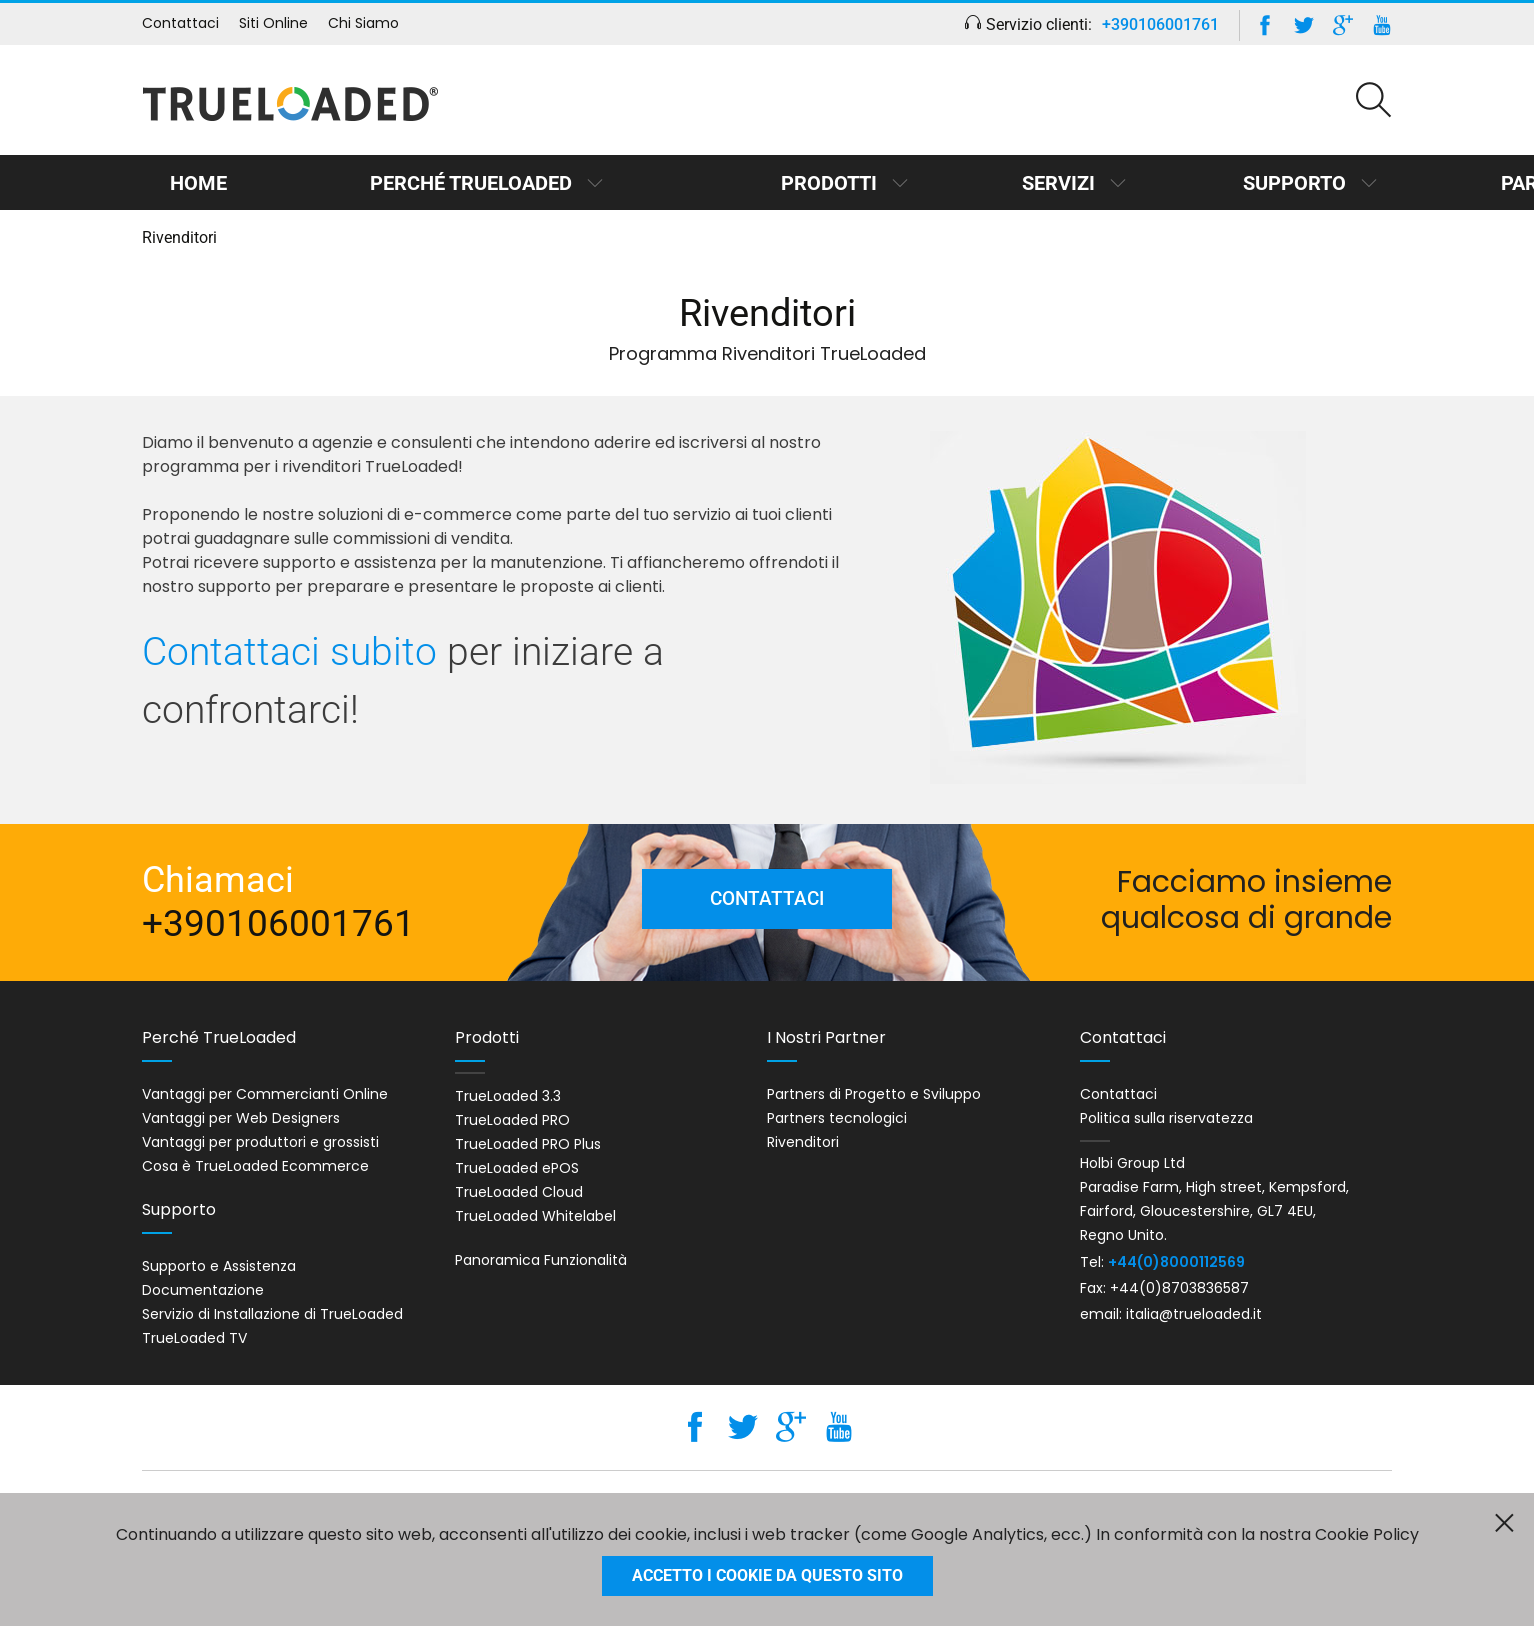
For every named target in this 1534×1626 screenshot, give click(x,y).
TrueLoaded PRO (512, 1120)
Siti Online (273, 23)
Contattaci (180, 23)
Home (188, 183)
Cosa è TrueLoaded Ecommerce (255, 1166)
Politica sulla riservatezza (1166, 1118)
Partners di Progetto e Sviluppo (874, 1094)
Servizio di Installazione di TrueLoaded (272, 1314)
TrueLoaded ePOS (517, 1168)
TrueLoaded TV (194, 1338)
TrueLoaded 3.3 (508, 1096)
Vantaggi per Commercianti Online (265, 1094)
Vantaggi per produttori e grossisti (260, 1142)
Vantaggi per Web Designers (241, 1118)
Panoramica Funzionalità (541, 1260)
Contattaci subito (289, 652)
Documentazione (203, 1290)
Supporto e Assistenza (219, 1266)
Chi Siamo (363, 23)
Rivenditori (803, 1142)
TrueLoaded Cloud (519, 1192)
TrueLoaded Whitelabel (535, 1216)
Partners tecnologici (837, 1118)
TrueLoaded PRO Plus (528, 1144)
